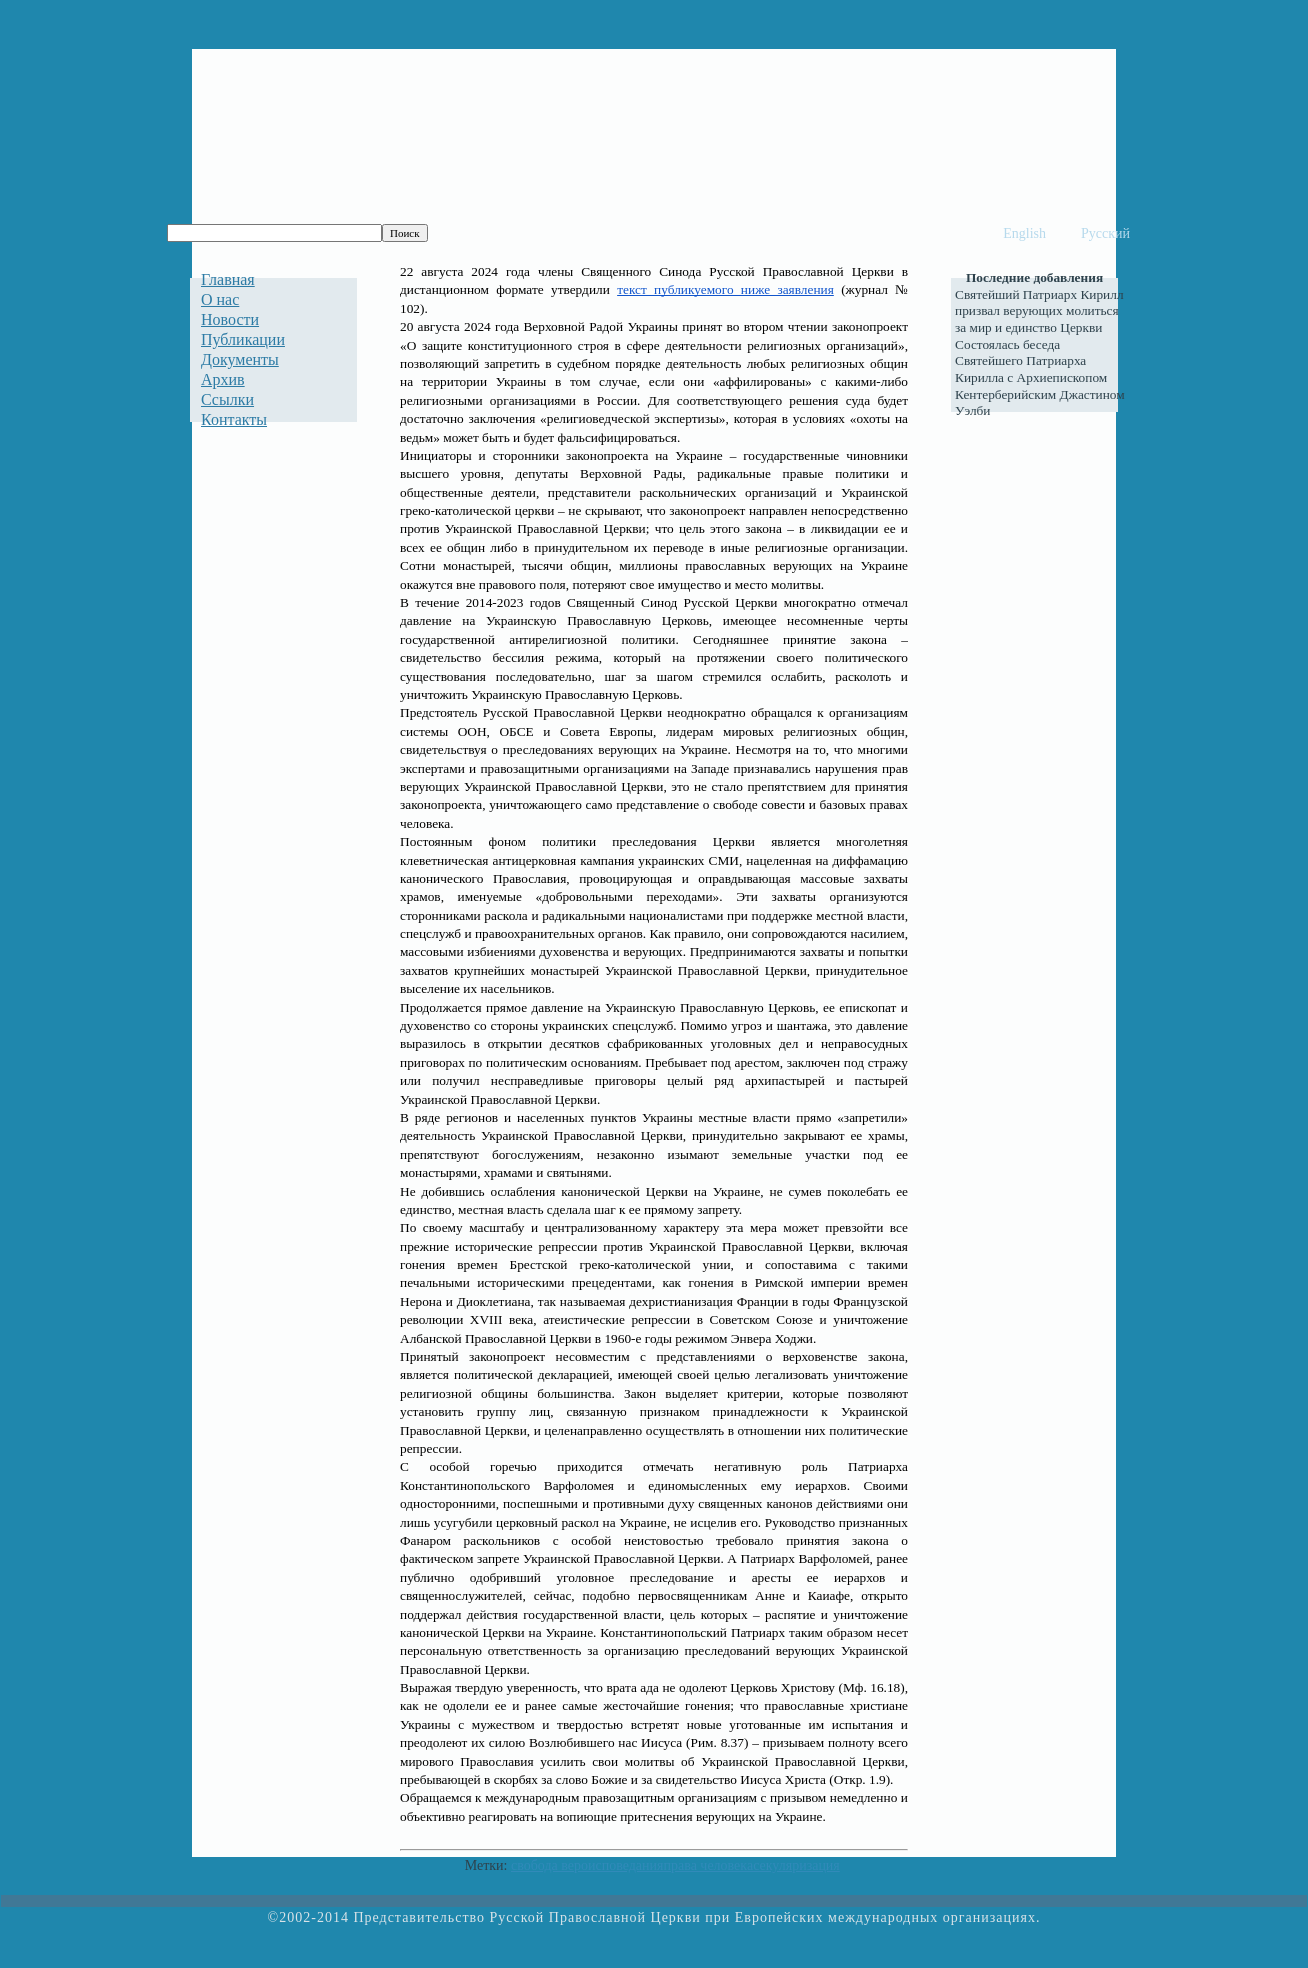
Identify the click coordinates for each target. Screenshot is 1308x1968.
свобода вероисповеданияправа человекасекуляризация (675, 1865)
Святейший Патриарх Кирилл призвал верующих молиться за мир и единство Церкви (1039, 311)
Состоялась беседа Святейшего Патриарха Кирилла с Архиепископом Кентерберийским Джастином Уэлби (1040, 378)
